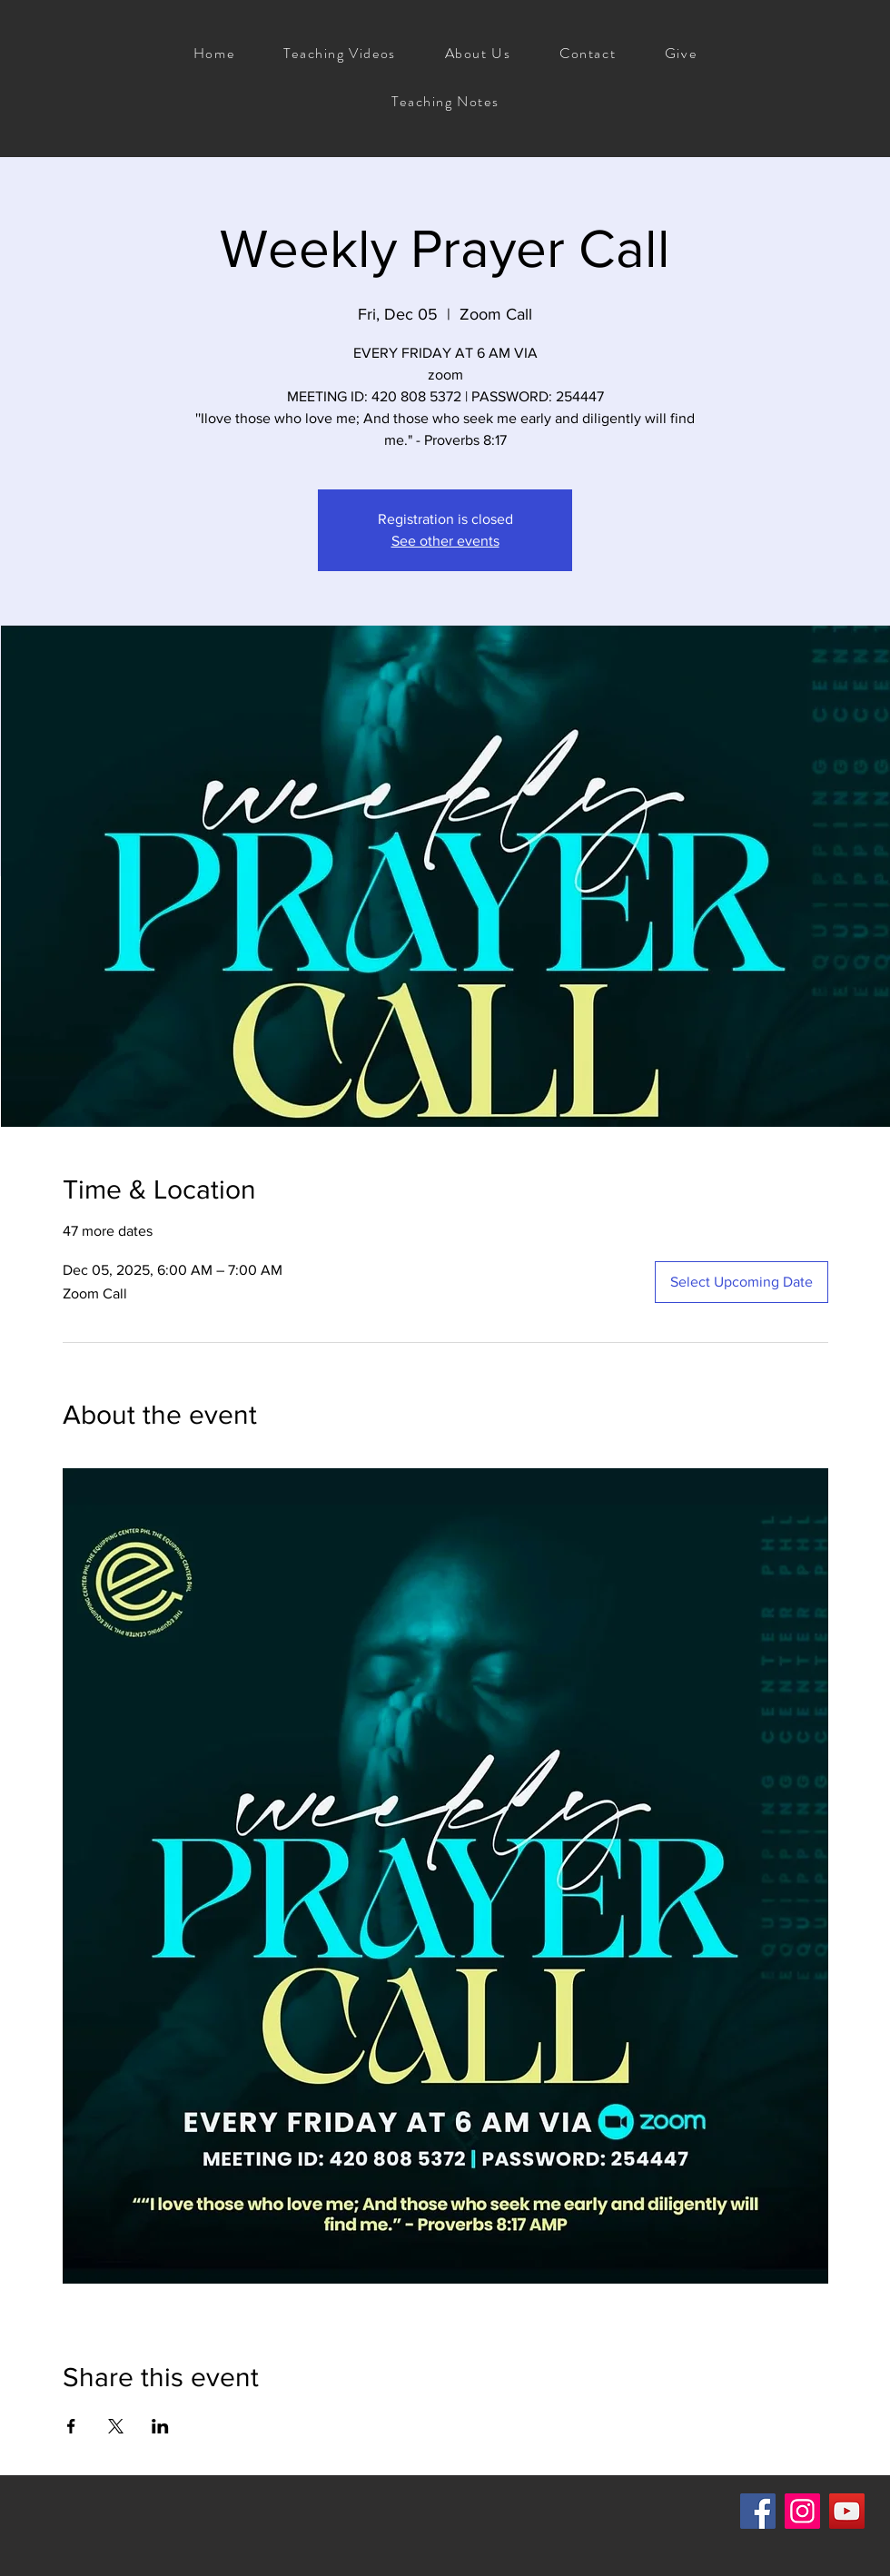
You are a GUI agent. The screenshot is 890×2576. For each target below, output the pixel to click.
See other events (445, 540)
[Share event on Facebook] (71, 2426)
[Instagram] (802, 2511)
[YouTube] (847, 2511)
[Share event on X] (115, 2426)
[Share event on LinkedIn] (160, 2426)
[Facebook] (758, 2511)
